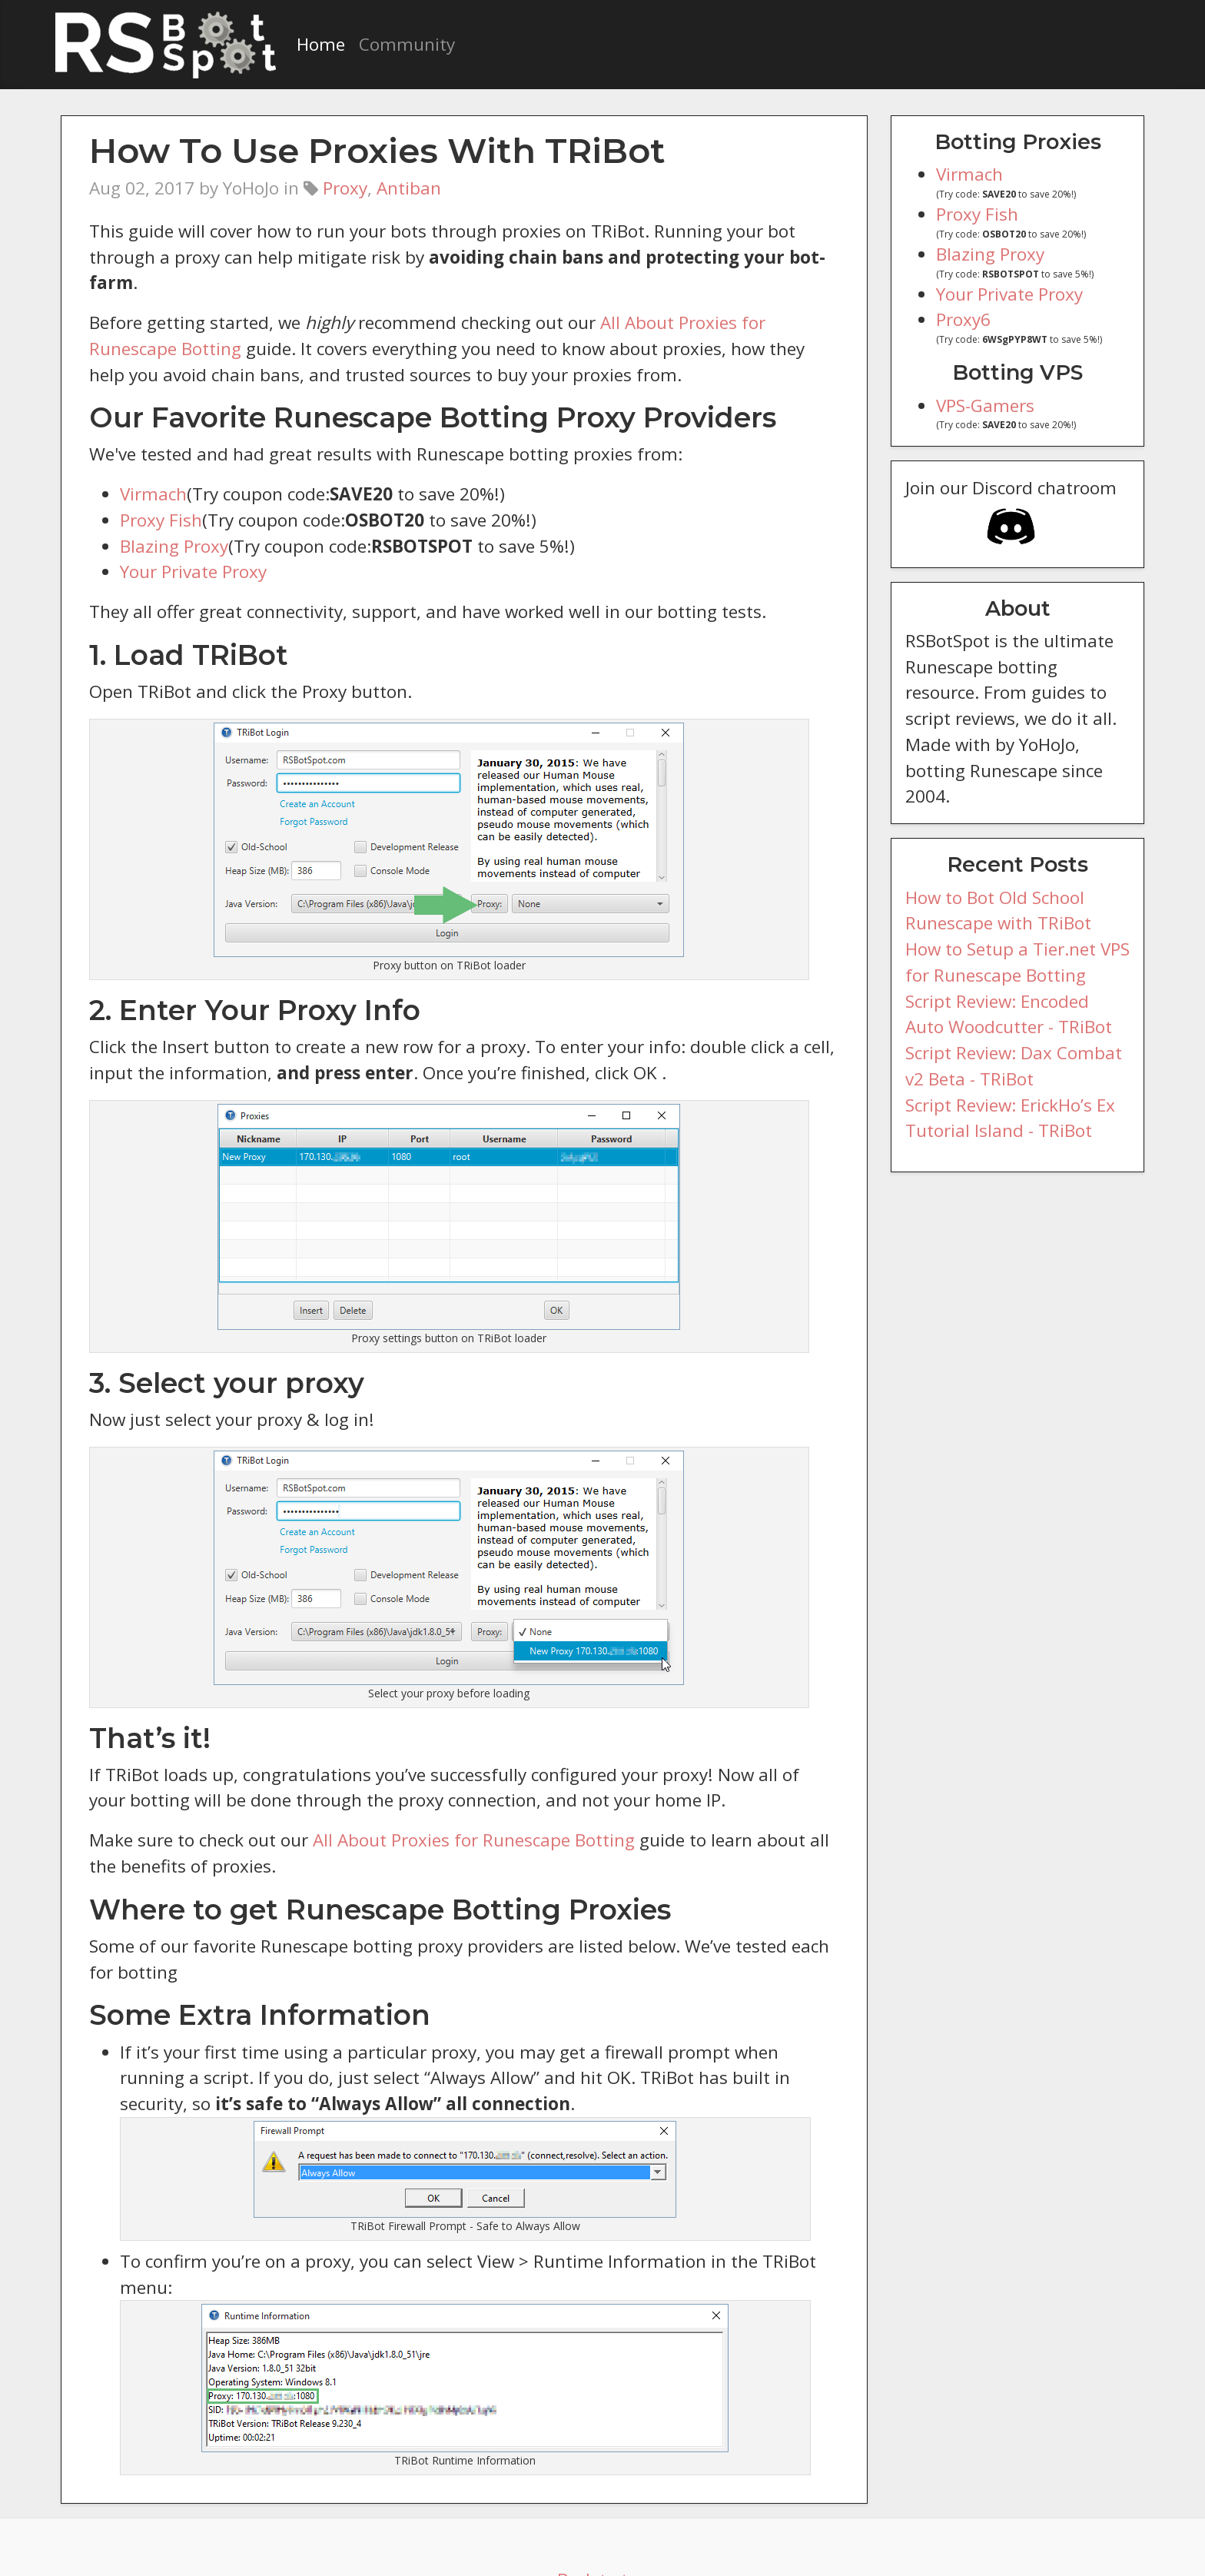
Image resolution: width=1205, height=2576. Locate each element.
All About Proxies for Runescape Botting (454, 1813)
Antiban (402, 188)
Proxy (343, 188)
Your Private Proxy (191, 546)
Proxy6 (963, 319)
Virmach (151, 467)
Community (400, 44)
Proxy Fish (160, 494)
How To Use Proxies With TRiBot (357, 150)
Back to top (602, 2528)
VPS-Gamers (987, 405)
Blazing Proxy (173, 520)
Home (320, 44)
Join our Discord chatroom (1006, 515)
